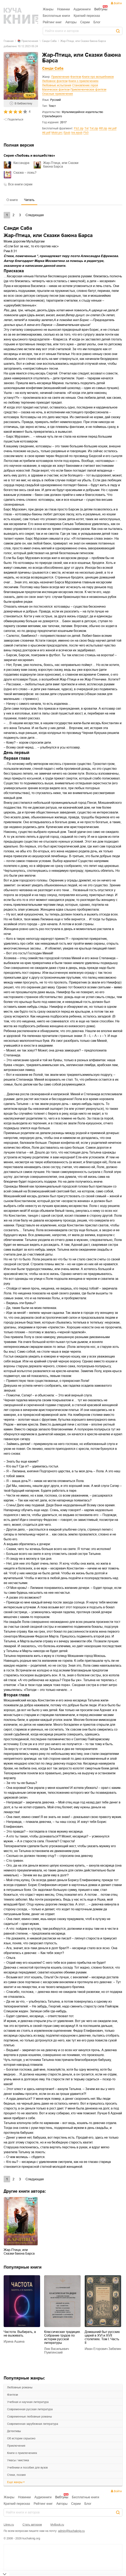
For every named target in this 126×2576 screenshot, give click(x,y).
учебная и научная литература (28, 2402)
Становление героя (85, 85)
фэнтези (12, 2394)
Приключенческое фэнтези (88, 89)
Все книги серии (20, 184)
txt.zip (94, 128)
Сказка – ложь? (24, 172)
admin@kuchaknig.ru (71, 2530)
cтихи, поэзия (16, 2474)
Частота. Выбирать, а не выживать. (20, 2333)
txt (86, 128)
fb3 (86, 132)
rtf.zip (103, 128)
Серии (85, 22)
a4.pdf (112, 128)
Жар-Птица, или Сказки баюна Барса (83, 41)
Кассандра (21, 163)
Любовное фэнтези (55, 81)
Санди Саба (49, 41)
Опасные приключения (57, 93)
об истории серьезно (21, 2438)
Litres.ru (9, 2524)
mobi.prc (57, 132)
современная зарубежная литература (32, 2423)
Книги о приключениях (83, 81)
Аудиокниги (82, 9)
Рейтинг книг (52, 22)
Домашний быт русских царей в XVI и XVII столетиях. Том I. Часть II (102, 2337)
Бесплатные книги (56, 15)
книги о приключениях (22, 2453)
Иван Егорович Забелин (103, 2349)
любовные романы (19, 2387)
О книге (12, 200)
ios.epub (76, 132)
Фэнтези (75, 76)
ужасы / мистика (18, 2460)
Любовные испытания (56, 85)
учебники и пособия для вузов (27, 2467)
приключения (16, 2445)
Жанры (48, 9)
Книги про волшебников (98, 76)
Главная (9, 41)
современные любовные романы (29, 2416)
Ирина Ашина (14, 2341)
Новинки (63, 9)
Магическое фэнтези (56, 89)
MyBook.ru (57, 2524)
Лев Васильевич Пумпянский (56, 2350)
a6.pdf (46, 132)
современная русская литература (30, 2409)
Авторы (71, 22)
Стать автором (32, 2524)
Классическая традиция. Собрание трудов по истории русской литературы (62, 2337)
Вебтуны (100, 9)
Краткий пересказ (87, 15)
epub (67, 132)
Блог (96, 22)
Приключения (60, 76)
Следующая (35, 215)
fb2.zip (78, 128)
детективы (14, 2431)
